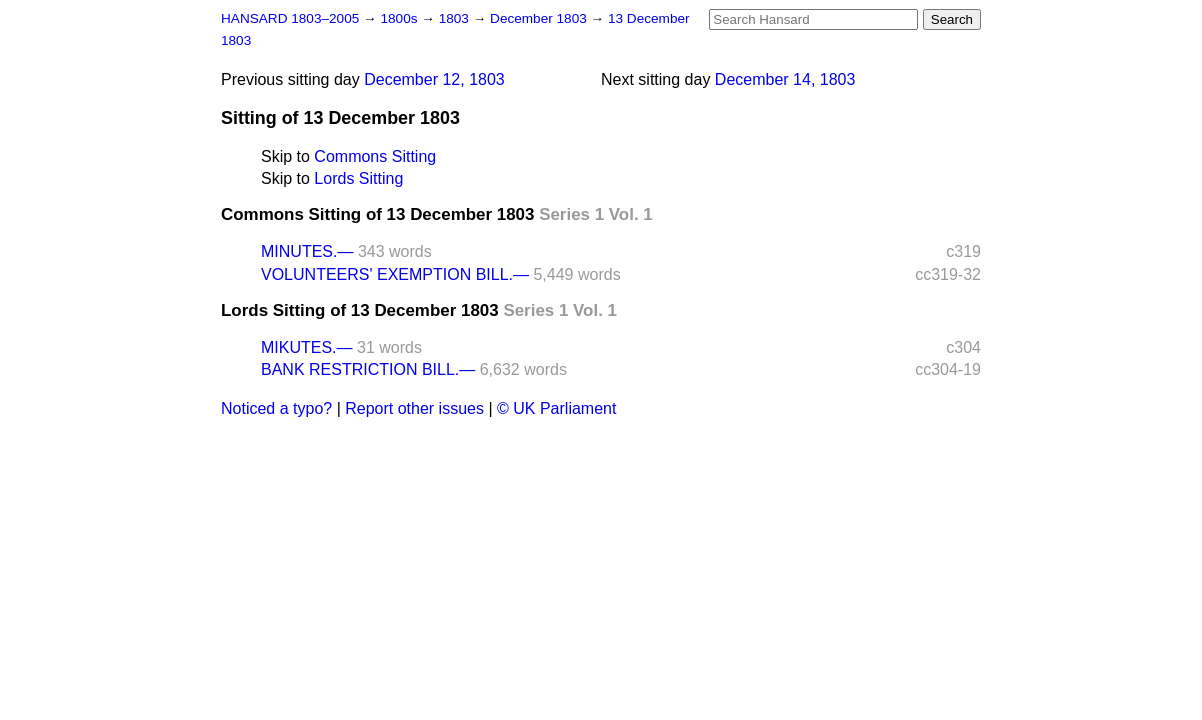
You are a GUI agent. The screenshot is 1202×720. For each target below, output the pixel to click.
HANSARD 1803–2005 (290, 18)
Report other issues (414, 408)
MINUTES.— (307, 251)
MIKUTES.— (307, 347)
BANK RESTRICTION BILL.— (368, 369)
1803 (456, 18)
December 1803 (540, 18)
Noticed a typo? (276, 408)
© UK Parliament (556, 408)
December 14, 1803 (785, 79)
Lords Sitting (358, 178)
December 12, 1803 (434, 79)
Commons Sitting (375, 156)
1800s (400, 18)
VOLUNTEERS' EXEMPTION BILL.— (395, 274)
